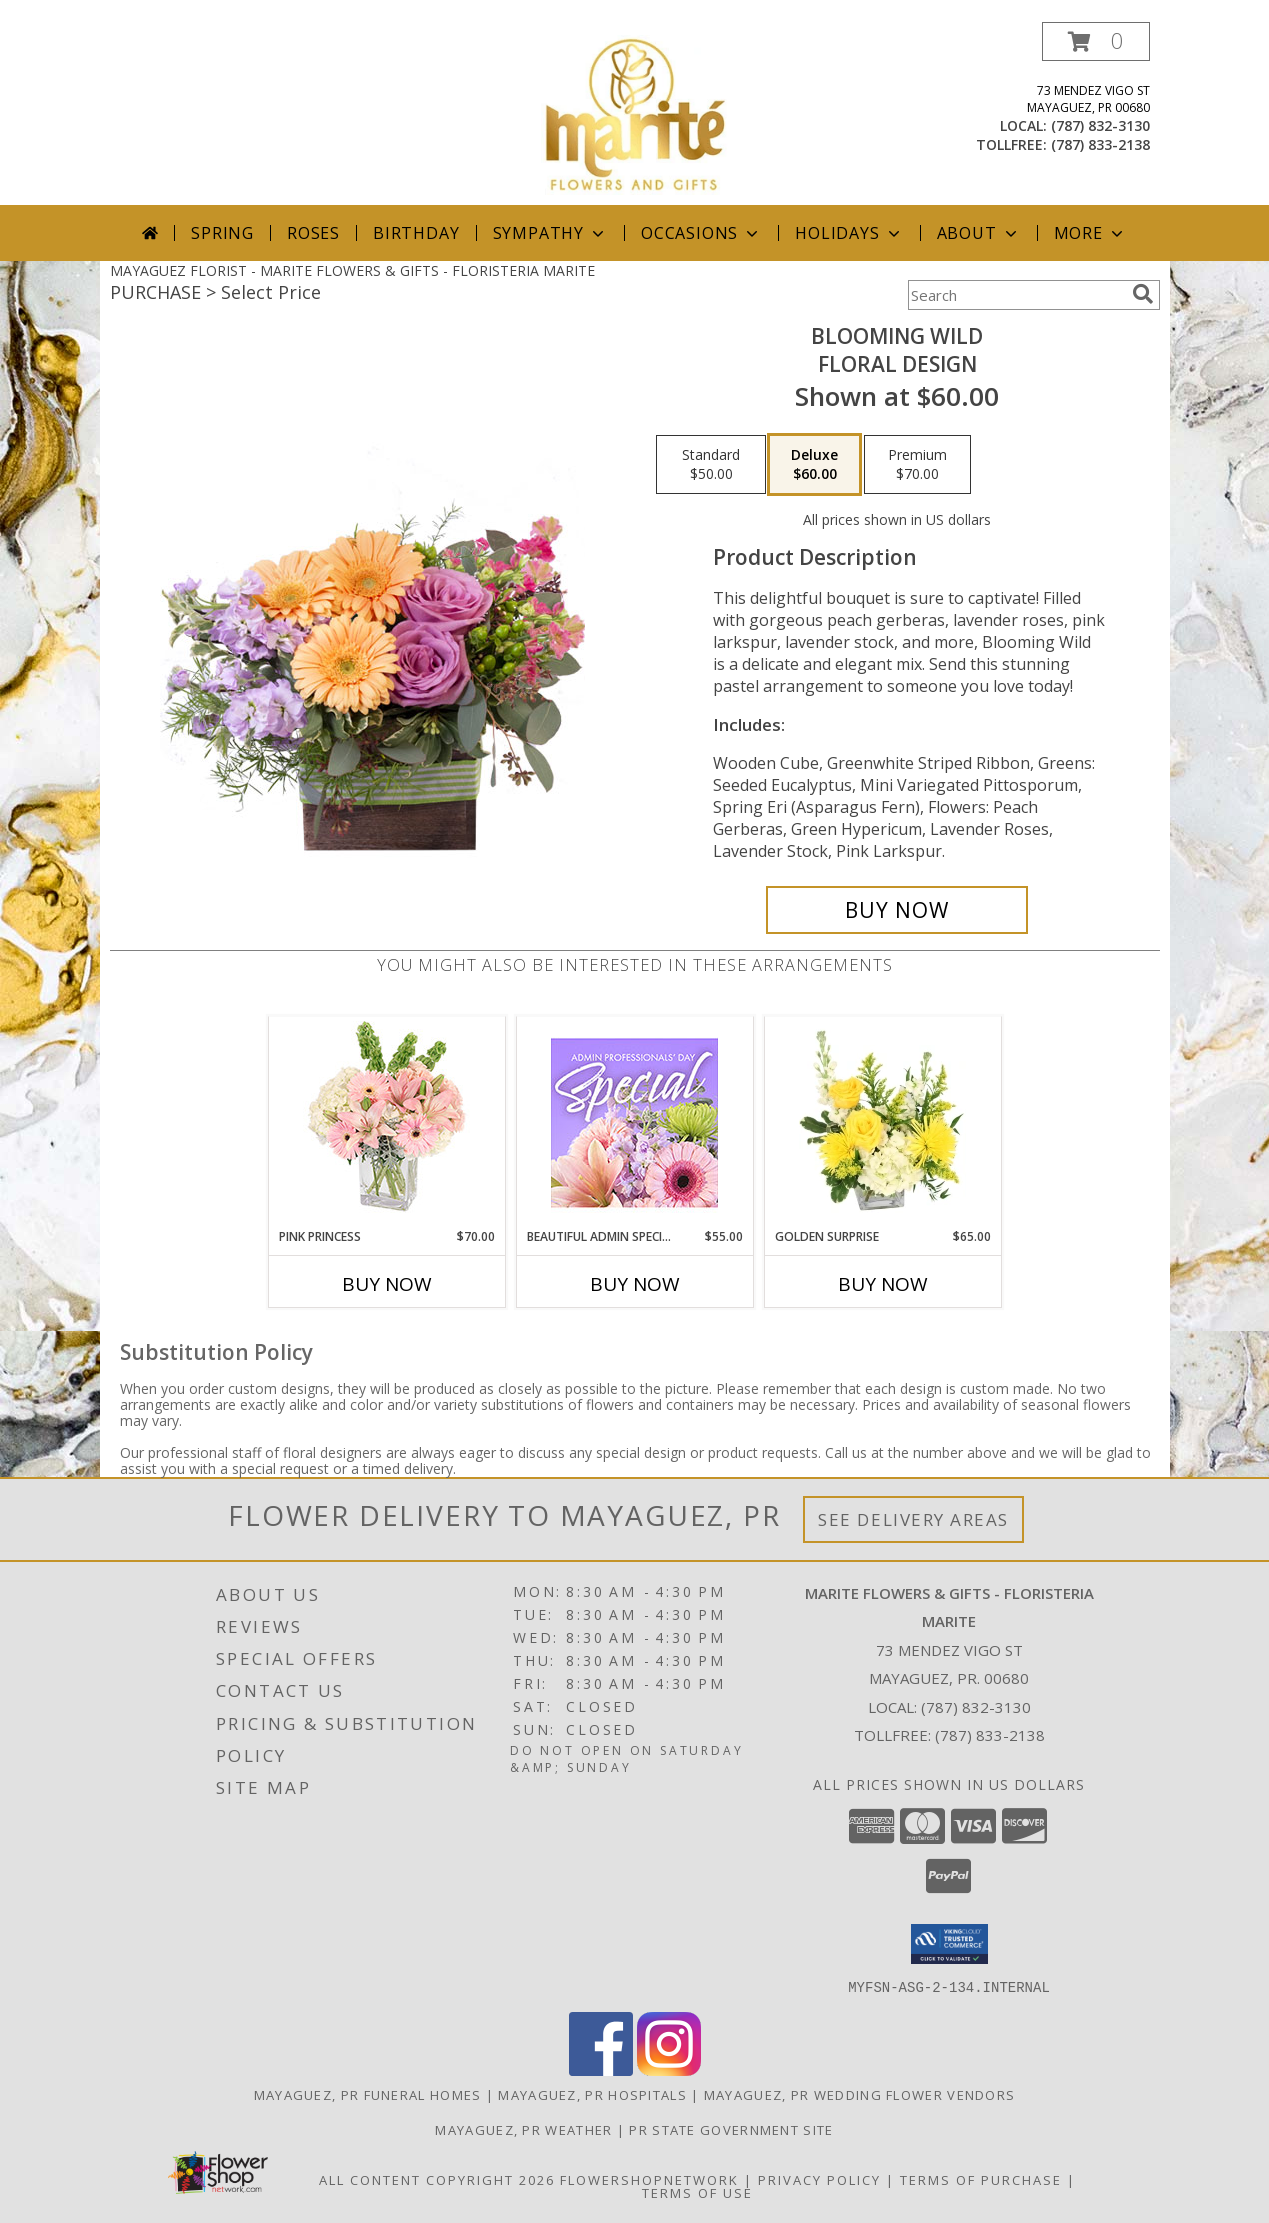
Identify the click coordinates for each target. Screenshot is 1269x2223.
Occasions (701, 233)
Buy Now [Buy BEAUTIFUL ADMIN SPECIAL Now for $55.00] (635, 1284)
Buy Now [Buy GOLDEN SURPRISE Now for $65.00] (883, 1284)
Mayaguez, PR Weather (523, 2129)
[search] (1143, 294)
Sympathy (550, 233)
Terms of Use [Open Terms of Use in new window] (697, 2192)
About (979, 233)
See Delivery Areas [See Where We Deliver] (913, 1519)
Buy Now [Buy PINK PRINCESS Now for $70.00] (387, 1284)
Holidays (849, 233)
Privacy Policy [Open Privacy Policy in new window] (819, 2179)
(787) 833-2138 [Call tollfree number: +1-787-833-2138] (1100, 144)
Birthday (416, 233)
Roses (313, 233)
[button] (1096, 41)
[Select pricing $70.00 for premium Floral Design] (917, 465)
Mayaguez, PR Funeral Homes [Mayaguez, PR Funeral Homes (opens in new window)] (368, 2094)
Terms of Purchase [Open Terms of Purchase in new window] (981, 2179)
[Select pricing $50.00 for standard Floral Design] (711, 465)
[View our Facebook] (601, 2069)
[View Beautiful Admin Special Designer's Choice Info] (634, 1122)
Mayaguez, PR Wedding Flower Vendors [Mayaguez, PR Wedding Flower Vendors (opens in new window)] (860, 2094)
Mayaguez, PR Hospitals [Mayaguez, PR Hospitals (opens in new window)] (592, 2094)
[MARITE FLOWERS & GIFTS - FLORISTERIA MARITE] (634, 113)
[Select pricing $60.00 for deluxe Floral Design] (814, 465)
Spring (222, 233)
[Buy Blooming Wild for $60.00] (897, 910)
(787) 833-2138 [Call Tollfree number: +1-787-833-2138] (990, 1735)
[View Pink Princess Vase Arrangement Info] (386, 1122)
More (1090, 233)
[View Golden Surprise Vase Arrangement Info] (882, 1122)
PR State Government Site (731, 2129)
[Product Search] (1016, 295)
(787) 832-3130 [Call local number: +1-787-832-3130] (1100, 125)
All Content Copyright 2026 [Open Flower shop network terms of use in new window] (437, 2179)
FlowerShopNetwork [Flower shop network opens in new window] (649, 2179)
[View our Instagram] (669, 2069)
